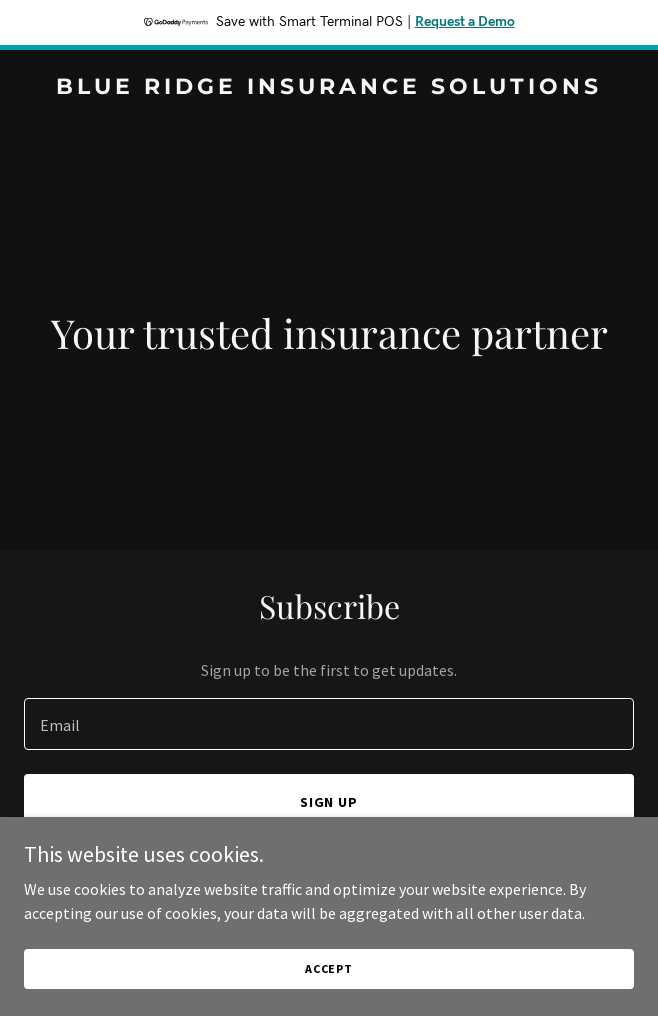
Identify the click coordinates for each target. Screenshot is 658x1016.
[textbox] (329, 724)
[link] (329, 88)
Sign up (329, 802)
